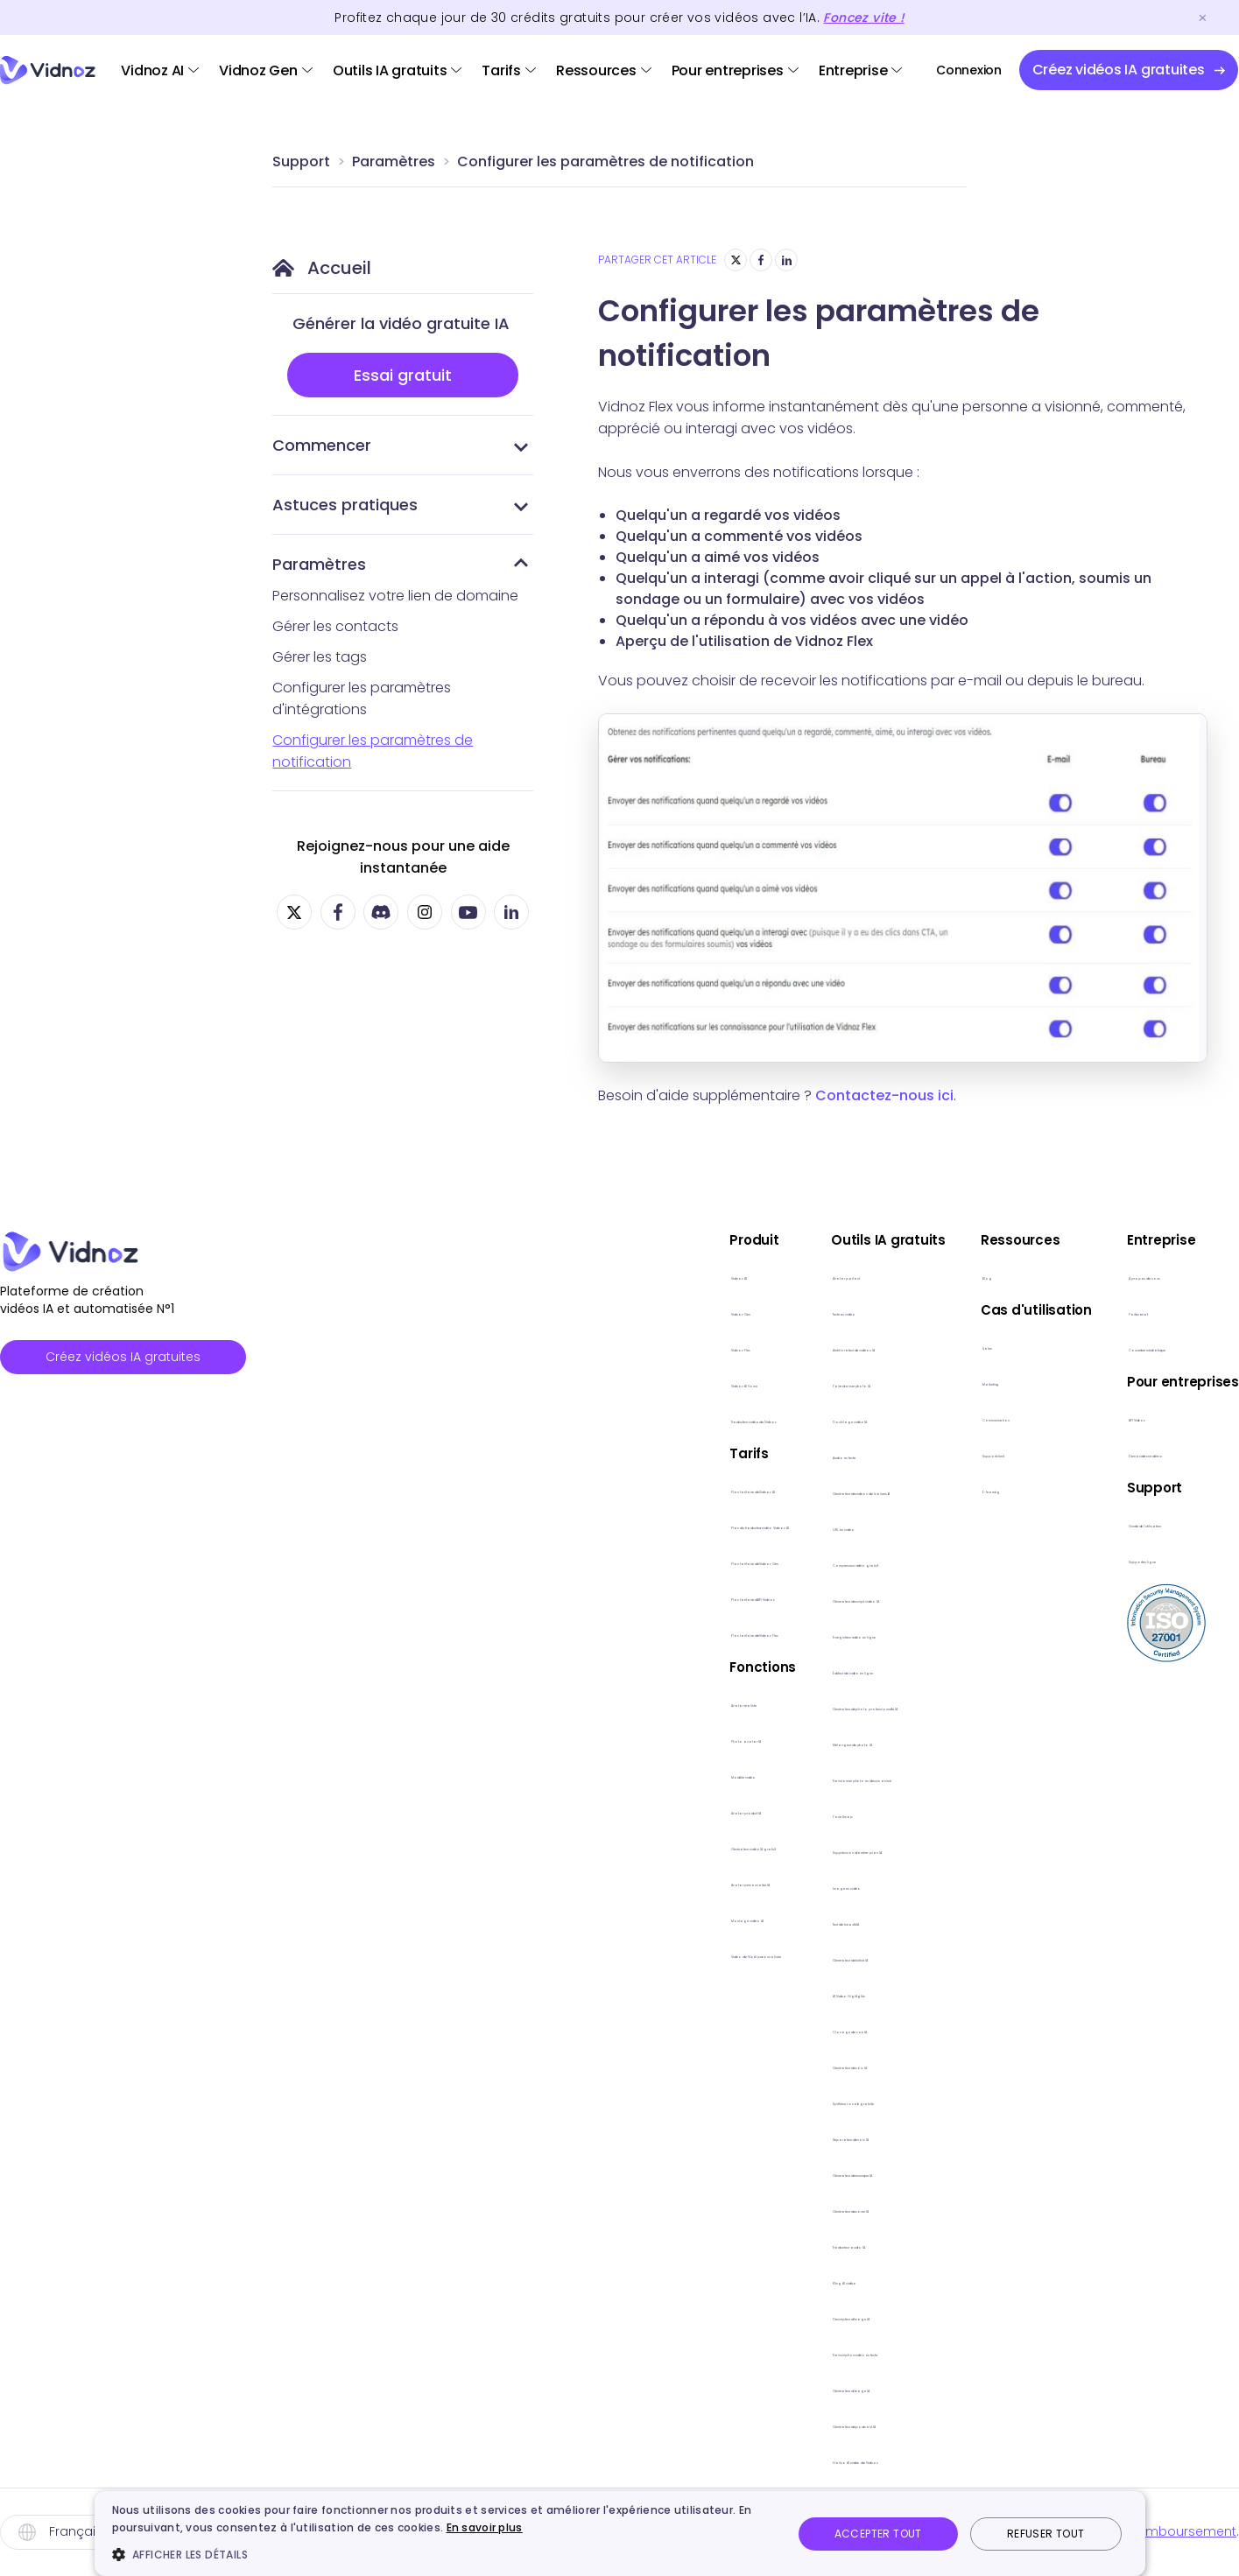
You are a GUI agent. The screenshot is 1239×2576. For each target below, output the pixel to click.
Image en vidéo (727, 1885)
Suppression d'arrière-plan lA (769, 1849)
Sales (990, 1345)
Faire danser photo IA (745, 1382)
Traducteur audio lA (740, 2244)
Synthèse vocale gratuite (758, 2100)
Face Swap (712, 1813)
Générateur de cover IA (752, 2208)
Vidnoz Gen (258, 70)
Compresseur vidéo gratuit (764, 1562)
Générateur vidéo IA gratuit (499, 1845)
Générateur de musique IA (761, 2172)
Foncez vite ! (863, 17)
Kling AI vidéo (718, 2280)
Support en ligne (1173, 1558)
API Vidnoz (1153, 1417)
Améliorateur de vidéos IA (758, 1347)
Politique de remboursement (1146, 2531)
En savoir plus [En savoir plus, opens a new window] (485, 2527)
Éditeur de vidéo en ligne (755, 1670)
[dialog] (620, 2533)
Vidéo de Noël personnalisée (505, 1953)
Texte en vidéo (723, 1311)
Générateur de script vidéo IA (771, 1598)
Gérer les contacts (335, 626)
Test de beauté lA (733, 1921)
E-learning (1006, 1488)
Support (301, 161)
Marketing (1005, 1381)
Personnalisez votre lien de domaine (395, 596)
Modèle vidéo (455, 1774)
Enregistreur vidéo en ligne (761, 1634)
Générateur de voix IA (745, 2064)
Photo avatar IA (461, 1738)
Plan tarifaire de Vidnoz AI (493, 1488)
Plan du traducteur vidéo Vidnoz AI (524, 1524)
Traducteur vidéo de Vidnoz (502, 1418)
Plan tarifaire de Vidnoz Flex (499, 1632)
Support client (1019, 1452)
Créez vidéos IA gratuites (123, 1356)
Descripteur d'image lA (749, 2316)
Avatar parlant (723, 1275)
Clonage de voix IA (736, 2028)
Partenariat (1156, 1311)
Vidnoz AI (152, 70)
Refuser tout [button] (1046, 2533)
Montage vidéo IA (468, 1917)
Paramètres (393, 161)
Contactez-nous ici (884, 1095)
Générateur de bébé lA (751, 1957)
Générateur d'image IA (749, 2387)
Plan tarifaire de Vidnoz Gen (502, 1560)
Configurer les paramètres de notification (605, 161)
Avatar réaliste (457, 1702)
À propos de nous (1178, 1275)
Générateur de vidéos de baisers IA (791, 1490)
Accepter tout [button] (878, 2533)
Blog (987, 1275)
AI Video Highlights (735, 1993)
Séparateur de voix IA (744, 2136)
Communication (1027, 1417)
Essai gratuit (403, 375)
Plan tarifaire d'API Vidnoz (492, 1596)
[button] (442, 2554)
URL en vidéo (716, 1526)
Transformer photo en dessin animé (793, 1777)
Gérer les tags (319, 657)
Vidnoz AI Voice (460, 1382)
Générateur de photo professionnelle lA (806, 1705)
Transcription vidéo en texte (767, 2351)
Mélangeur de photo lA (751, 1741)
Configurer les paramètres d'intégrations (361, 698)
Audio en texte (723, 1454)
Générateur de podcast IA (761, 2423)
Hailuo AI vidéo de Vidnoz (758, 2459)
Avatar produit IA (465, 1810)
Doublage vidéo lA (736, 1418)
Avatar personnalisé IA (483, 1881)
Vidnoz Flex (446, 1347)
